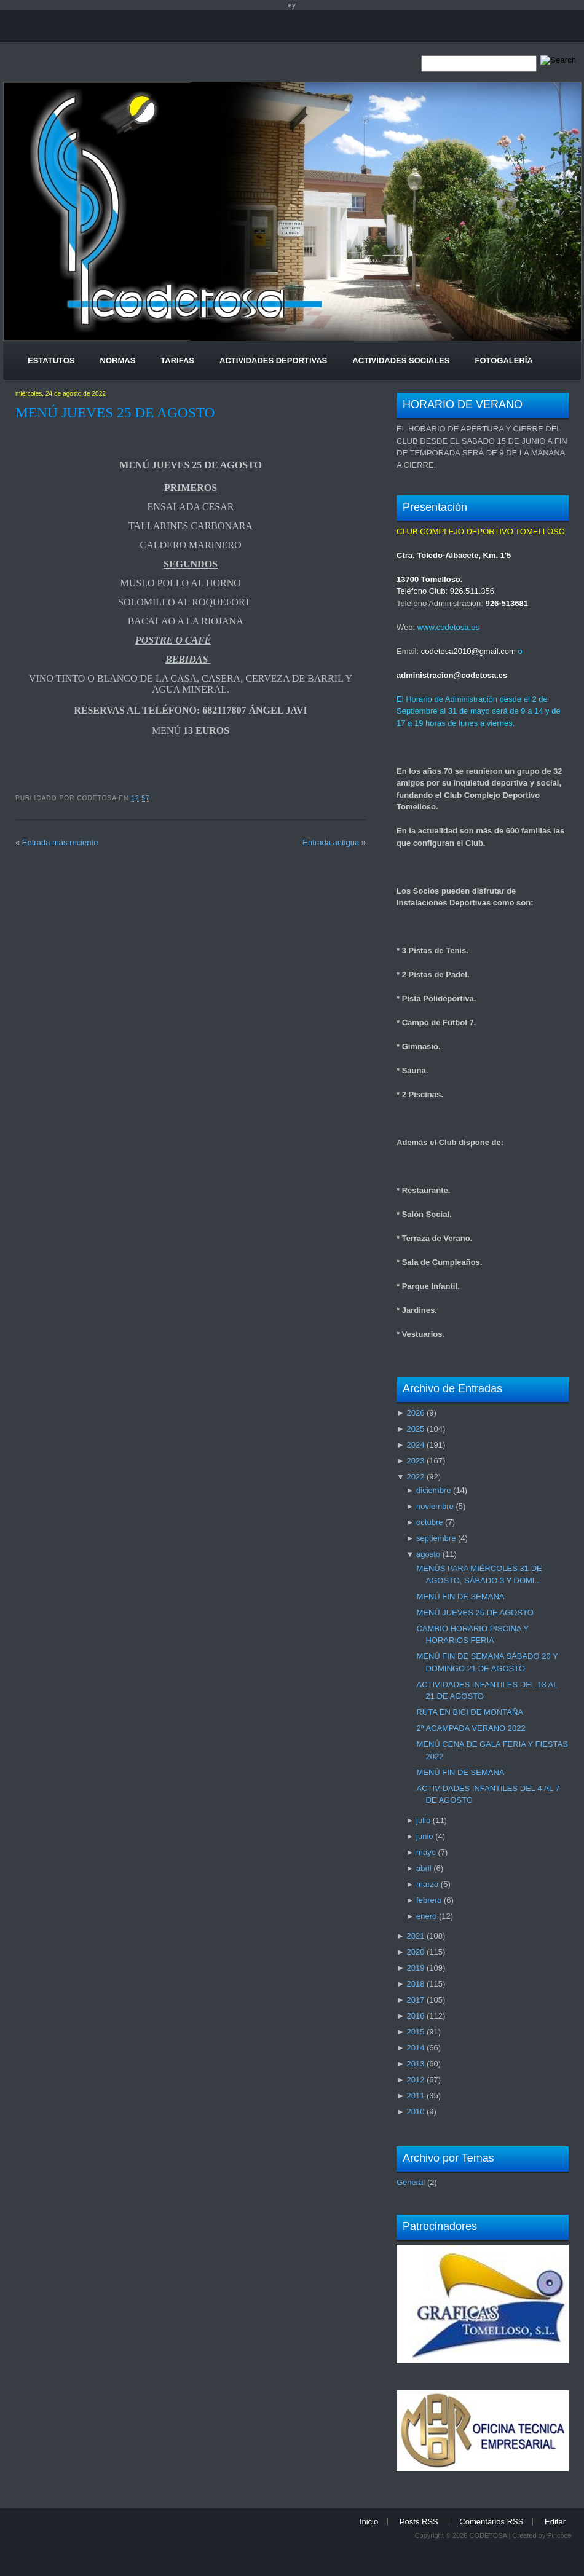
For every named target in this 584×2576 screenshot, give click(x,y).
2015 (415, 2031)
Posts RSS (419, 2521)
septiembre (436, 1538)
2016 (415, 2015)
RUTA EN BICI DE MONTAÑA (469, 1712)
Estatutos (51, 360)
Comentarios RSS (491, 2521)
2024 (415, 1444)
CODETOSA (488, 2535)
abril (424, 1868)
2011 (415, 2095)
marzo (427, 1884)
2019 (415, 1967)
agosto (428, 1554)
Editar (555, 2521)
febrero (428, 1900)
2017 (415, 1999)
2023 (415, 1460)
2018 (415, 1983)
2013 (415, 2063)
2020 (415, 1951)
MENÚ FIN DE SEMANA (460, 1596)
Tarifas (177, 360)
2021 (415, 1935)
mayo (426, 1852)
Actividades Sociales (400, 360)
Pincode (559, 2535)
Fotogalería (503, 360)
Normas (118, 360)
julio (423, 1820)
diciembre (433, 1490)
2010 (415, 2111)
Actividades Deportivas (273, 360)
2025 (415, 1428)
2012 (415, 2079)
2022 (415, 1476)
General (411, 2182)
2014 (415, 2047)
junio (424, 1836)
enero (426, 1916)
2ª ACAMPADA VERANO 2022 (470, 1728)
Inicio (369, 2521)
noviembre (435, 1506)
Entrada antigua (330, 842)
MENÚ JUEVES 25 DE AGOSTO (115, 412)
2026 (415, 1412)
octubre (429, 1522)
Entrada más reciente (60, 842)
